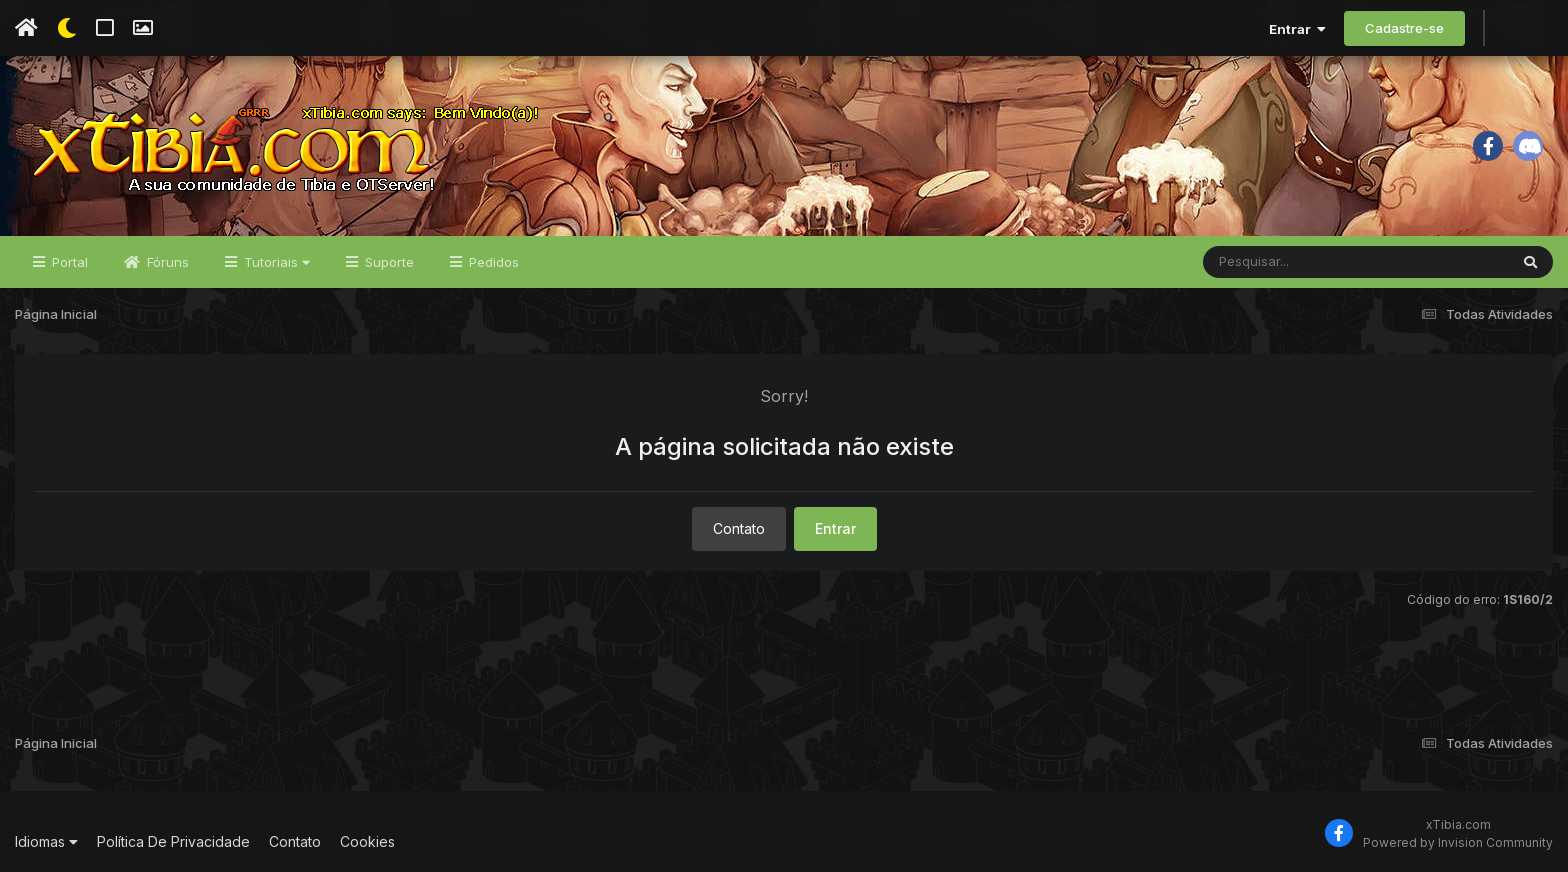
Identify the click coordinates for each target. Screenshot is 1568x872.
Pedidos (492, 262)
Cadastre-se (1404, 28)
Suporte (387, 262)
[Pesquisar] (1280, 262)
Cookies (367, 841)
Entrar (1297, 29)
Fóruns (166, 262)
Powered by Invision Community (1458, 842)
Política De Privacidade (173, 841)
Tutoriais (275, 262)
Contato (739, 528)
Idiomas (46, 841)
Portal (68, 262)
